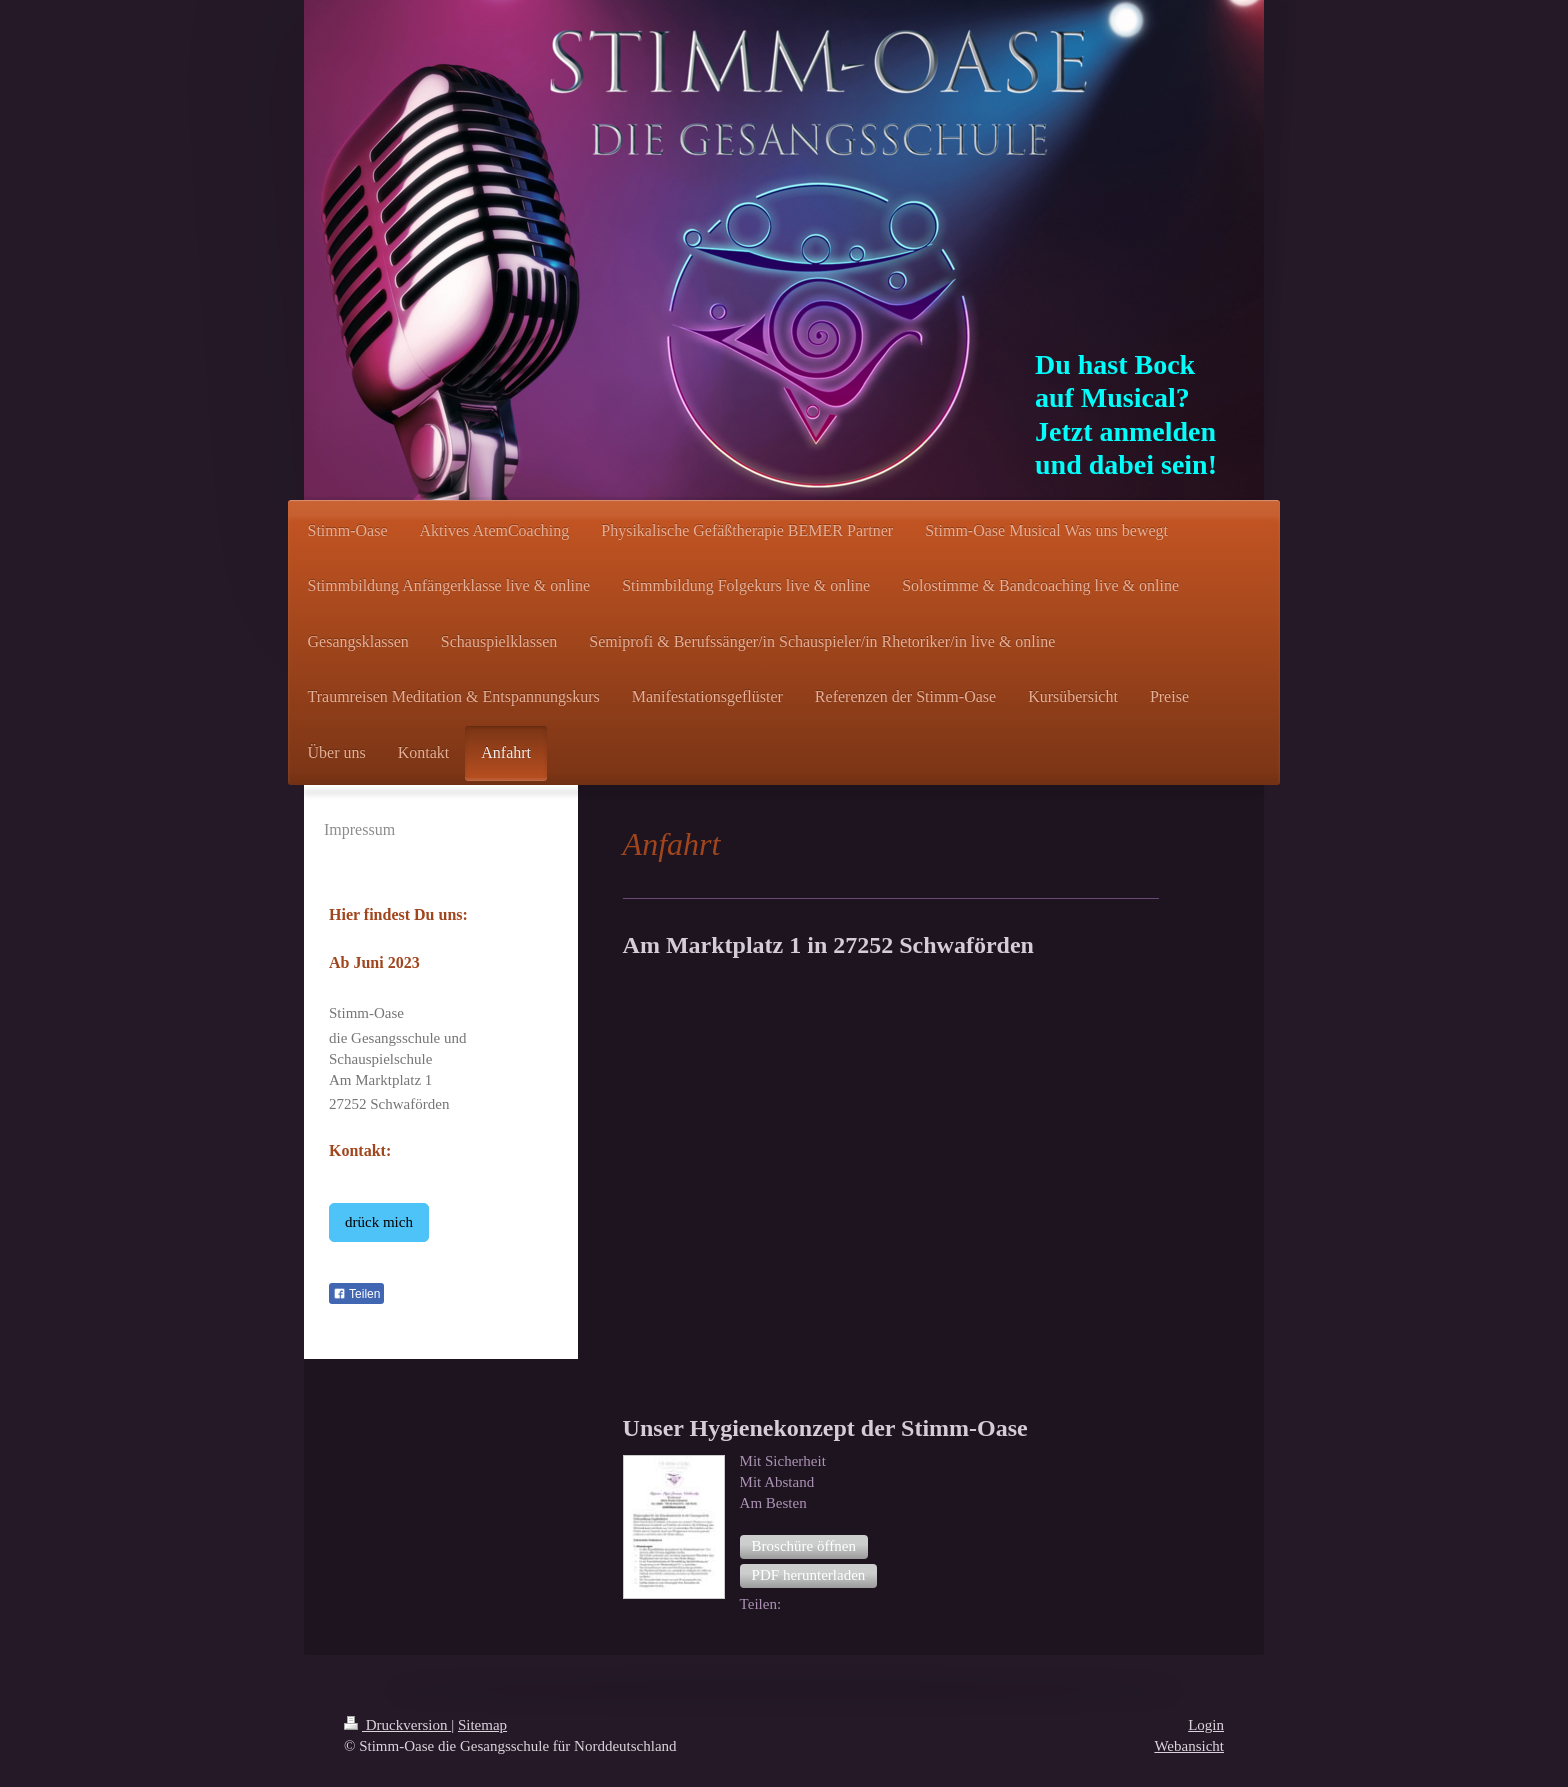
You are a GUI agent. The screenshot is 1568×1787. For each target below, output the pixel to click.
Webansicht (1189, 1746)
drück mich (379, 1222)
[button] (804, 1547)
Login (1206, 1725)
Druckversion (397, 1725)
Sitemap (482, 1725)
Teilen (356, 1294)
